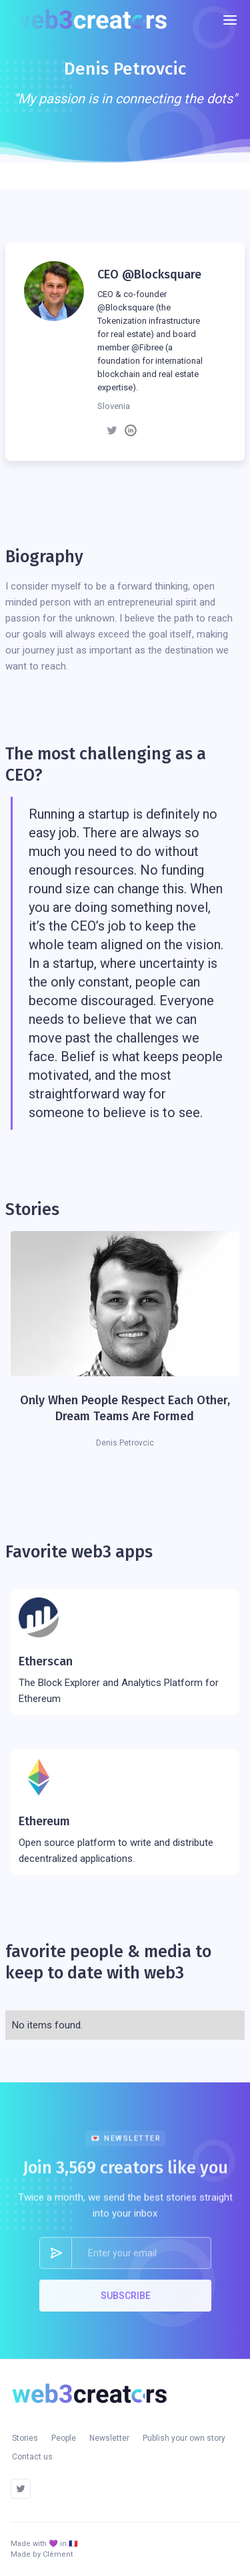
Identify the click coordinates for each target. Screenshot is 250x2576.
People (63, 2438)
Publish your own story (184, 2438)
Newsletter (109, 2438)
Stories (25, 2438)
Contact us (32, 2456)
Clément (58, 2554)
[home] (94, 20)
